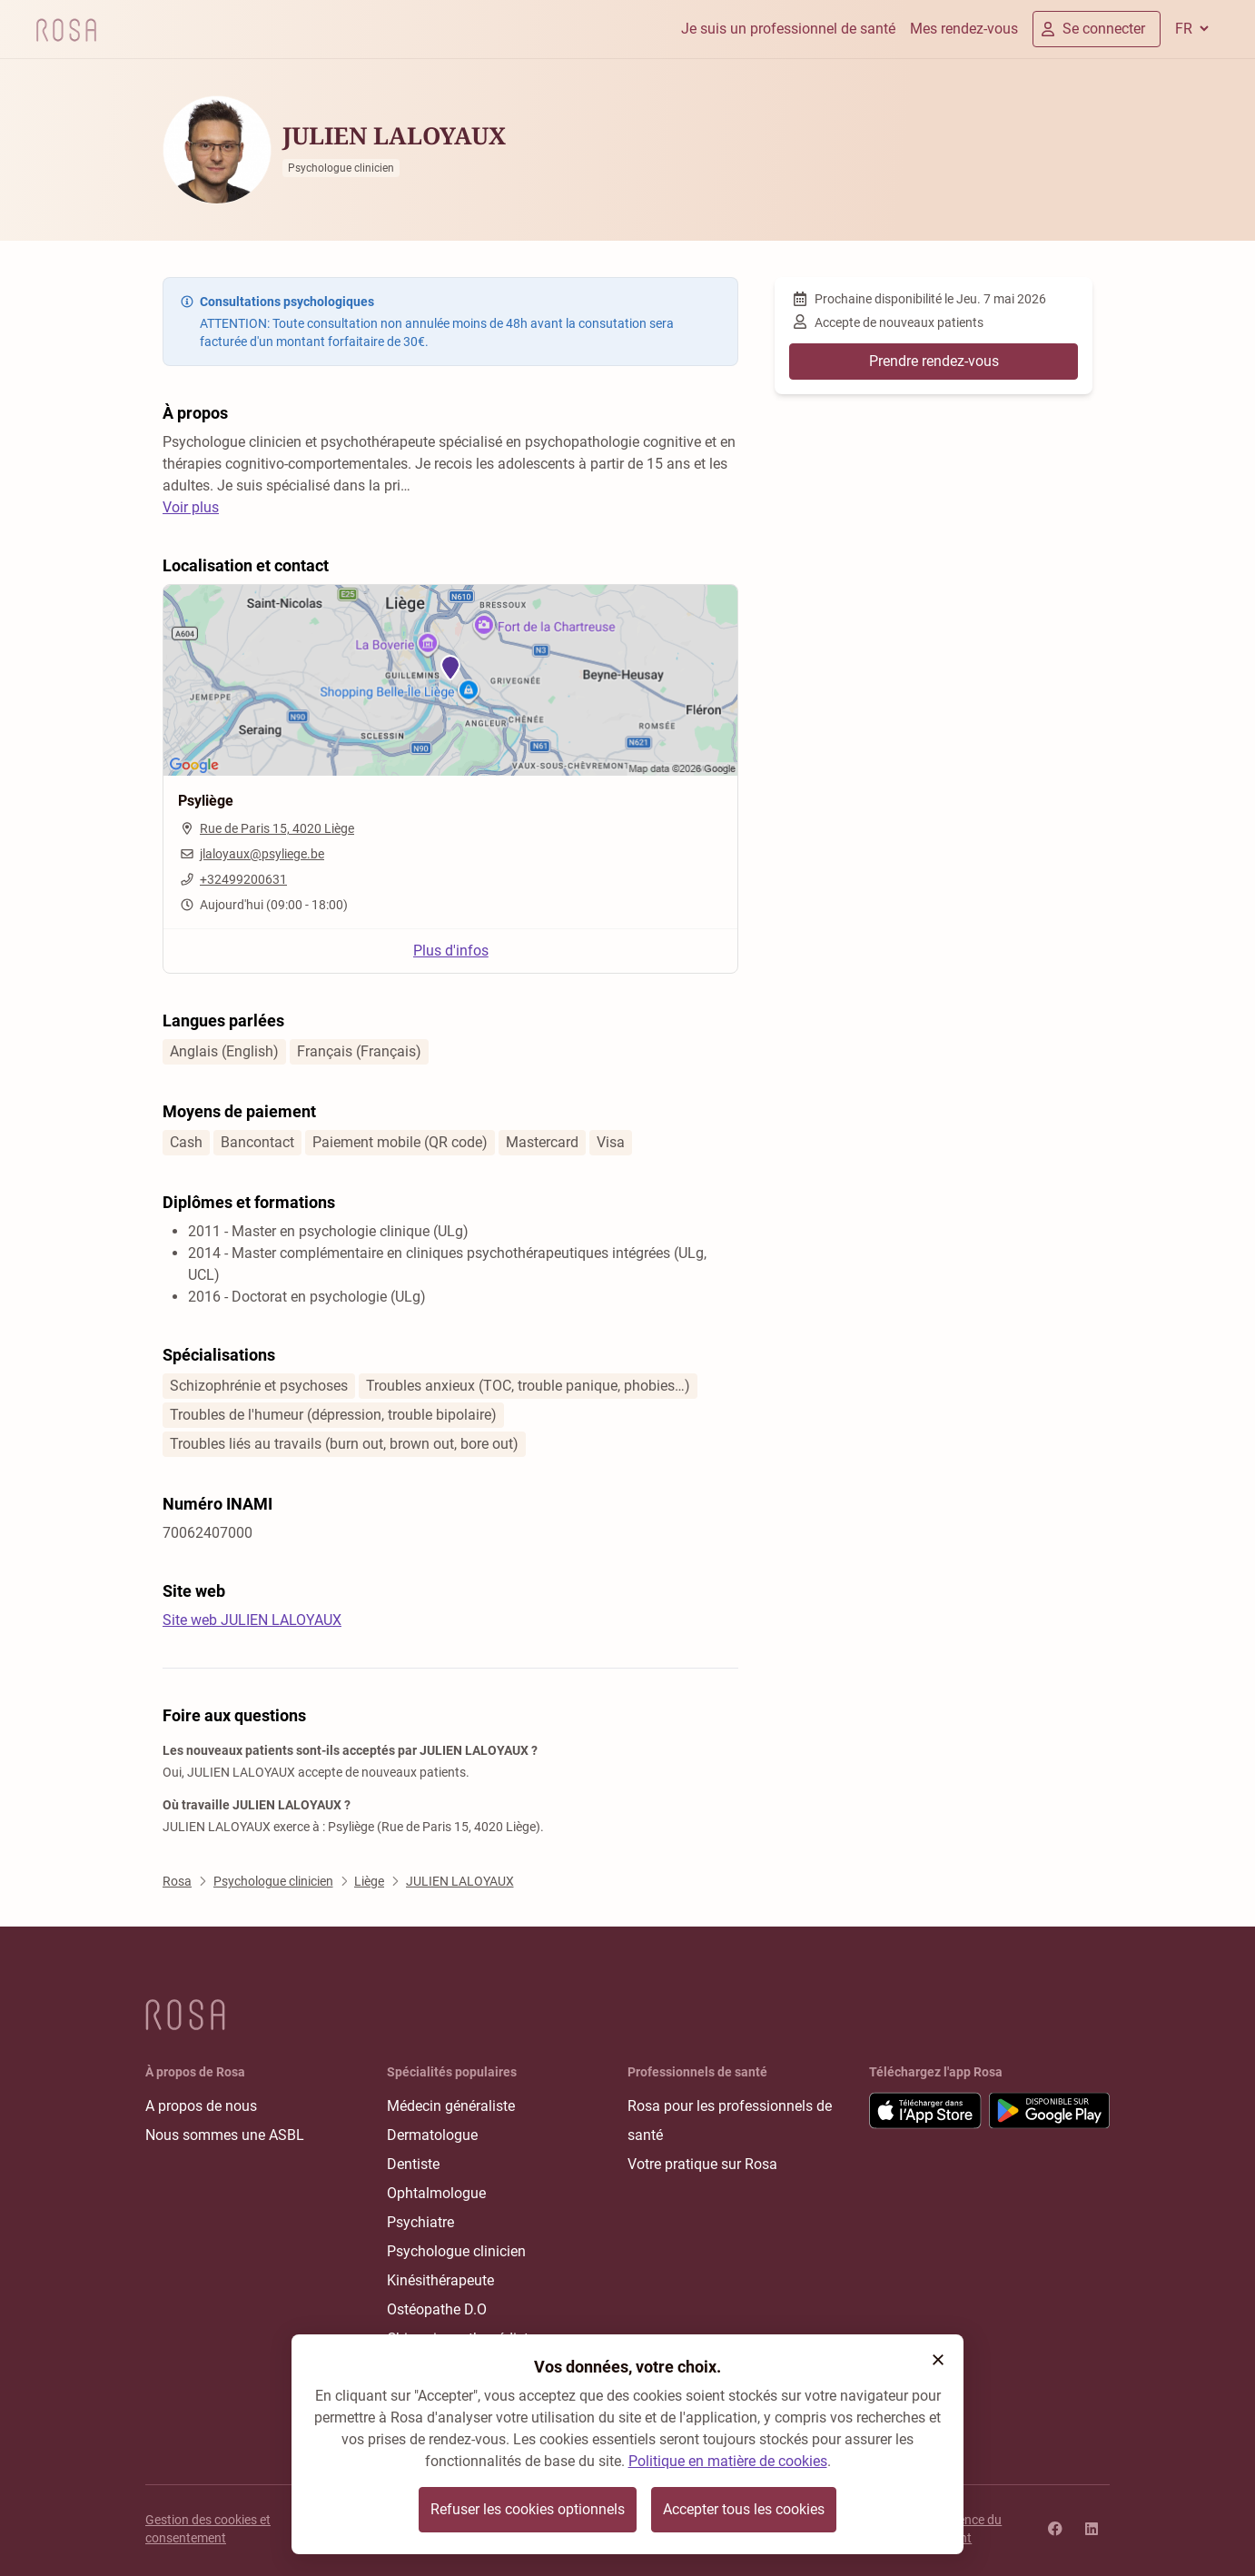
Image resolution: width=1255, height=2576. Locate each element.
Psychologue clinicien (456, 2251)
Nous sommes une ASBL (224, 2135)
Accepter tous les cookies (744, 2509)
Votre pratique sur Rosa (702, 2164)
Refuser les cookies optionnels (527, 2509)
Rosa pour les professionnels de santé (730, 2120)
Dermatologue (432, 2135)
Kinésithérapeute (440, 2280)
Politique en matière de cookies (727, 2461)
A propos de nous (201, 2106)
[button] (938, 2360)
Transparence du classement (954, 2528)
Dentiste (413, 2164)
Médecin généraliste (451, 2106)
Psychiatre (420, 2222)
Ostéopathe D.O (437, 2309)
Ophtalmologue (436, 2193)
